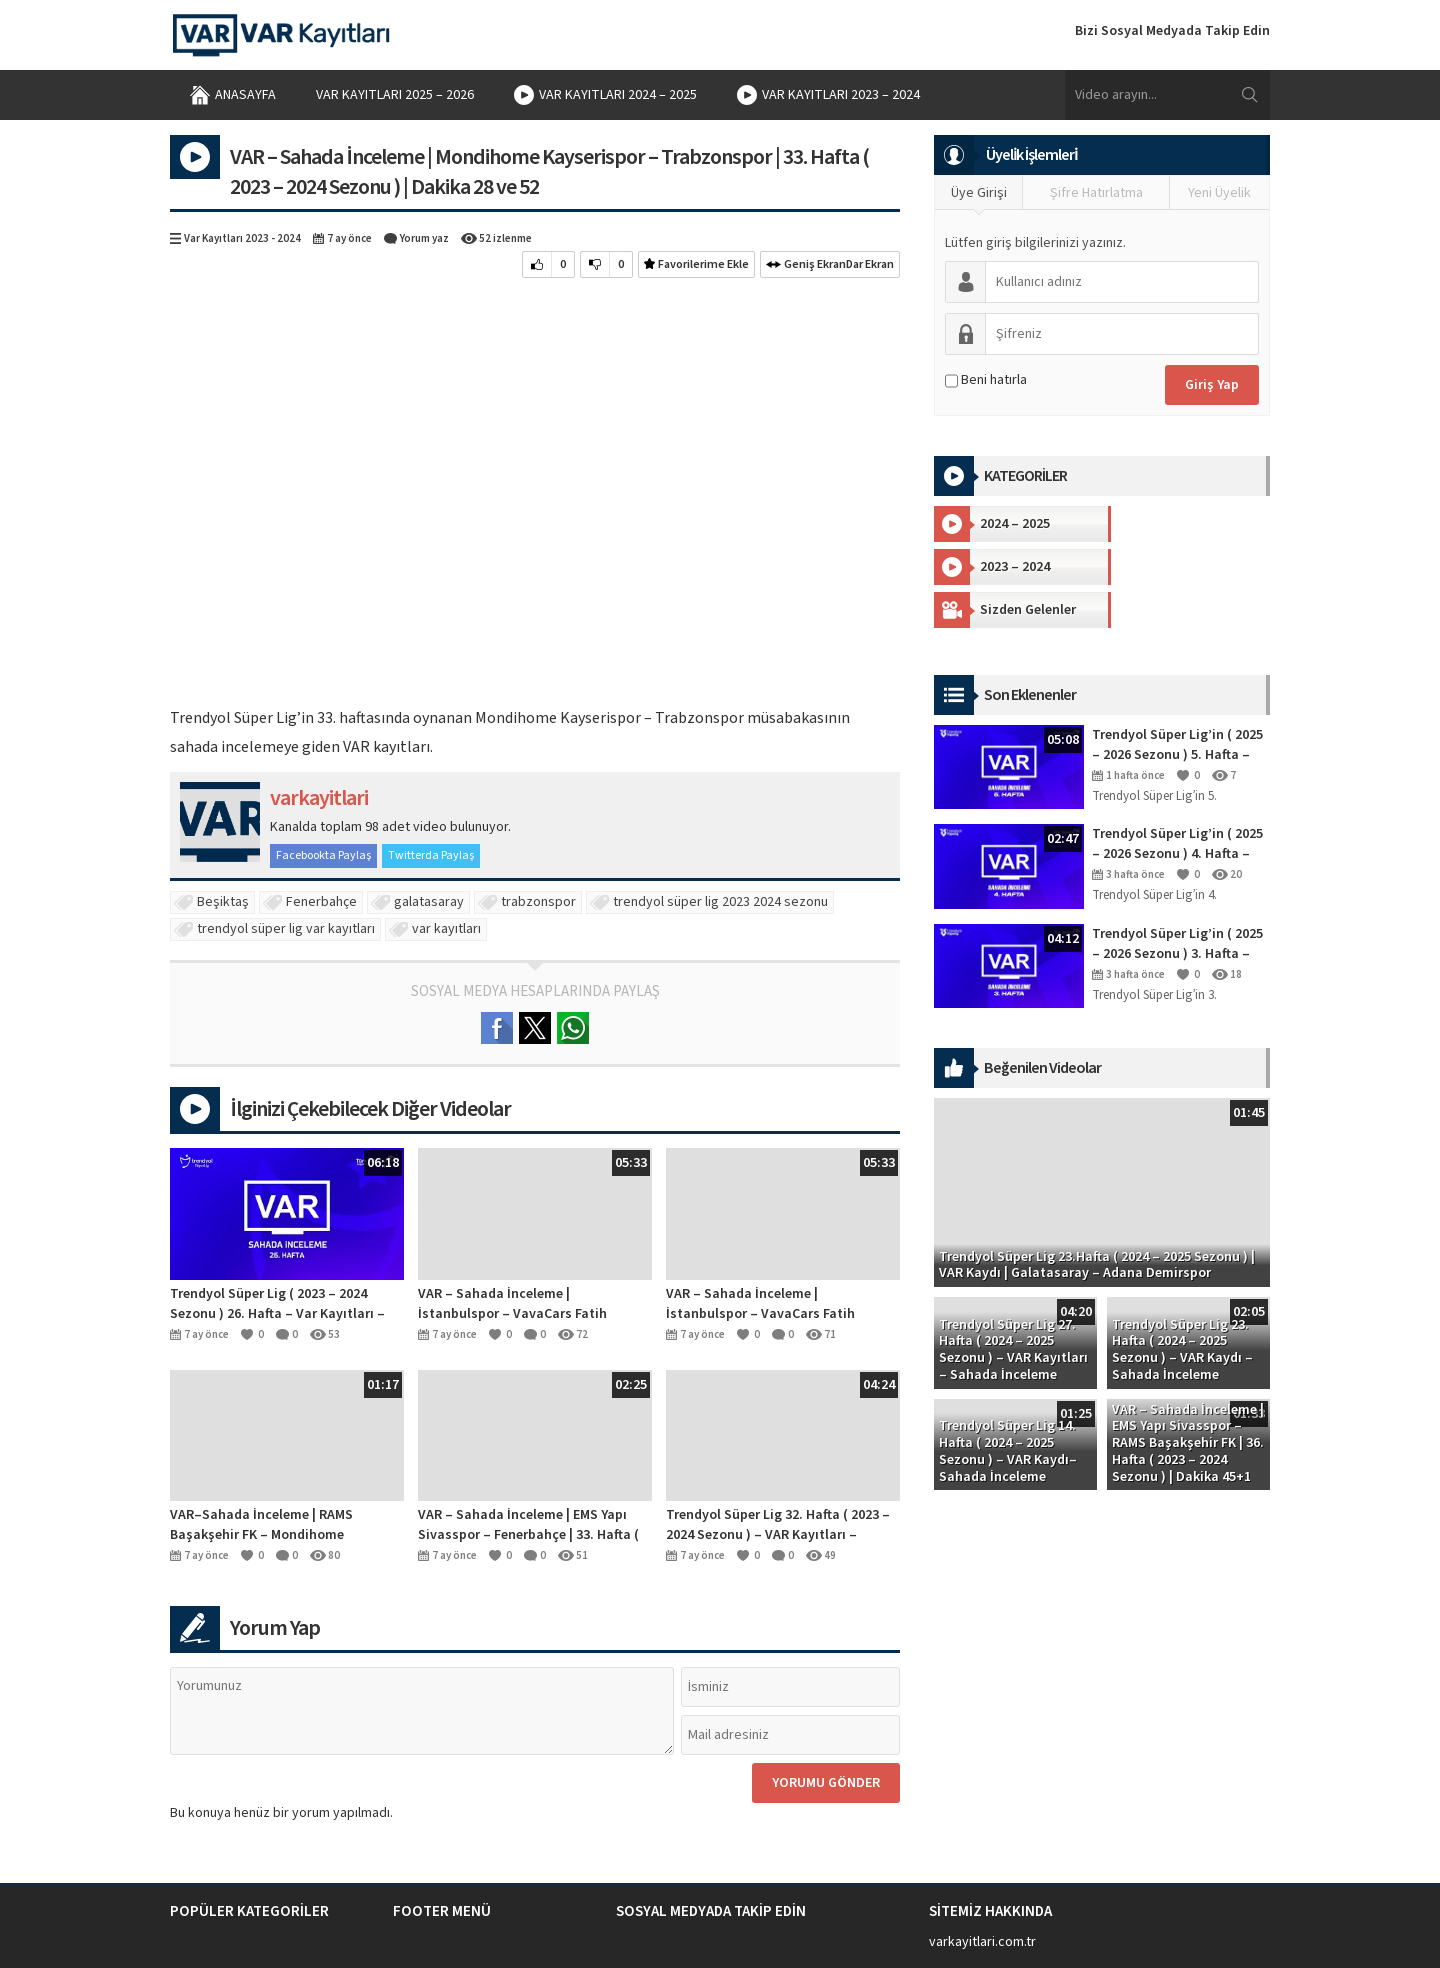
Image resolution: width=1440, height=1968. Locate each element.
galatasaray (429, 902)
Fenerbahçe (321, 902)
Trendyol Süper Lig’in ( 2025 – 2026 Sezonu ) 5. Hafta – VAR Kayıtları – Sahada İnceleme (1177, 702)
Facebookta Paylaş (323, 855)
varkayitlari (319, 798)
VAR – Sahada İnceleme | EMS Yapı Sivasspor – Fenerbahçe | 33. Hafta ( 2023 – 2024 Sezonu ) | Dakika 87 (528, 1525)
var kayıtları (446, 929)
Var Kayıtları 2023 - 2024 (242, 238)
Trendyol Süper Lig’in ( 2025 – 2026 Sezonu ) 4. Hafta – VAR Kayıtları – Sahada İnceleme (1177, 801)
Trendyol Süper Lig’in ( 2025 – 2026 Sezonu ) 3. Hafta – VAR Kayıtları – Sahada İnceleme (1177, 901)
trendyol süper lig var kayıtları (286, 929)
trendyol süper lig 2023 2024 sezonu (720, 902)
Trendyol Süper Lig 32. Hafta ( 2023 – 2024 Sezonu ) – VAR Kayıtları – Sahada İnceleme (778, 1525)
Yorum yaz (424, 238)
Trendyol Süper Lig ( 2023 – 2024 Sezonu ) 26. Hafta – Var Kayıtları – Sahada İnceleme (277, 1304)
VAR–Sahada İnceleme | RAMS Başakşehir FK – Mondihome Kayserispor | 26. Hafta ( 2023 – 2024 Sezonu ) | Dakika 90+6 (280, 1525)
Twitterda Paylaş (431, 855)
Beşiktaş (223, 902)
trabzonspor (538, 902)
